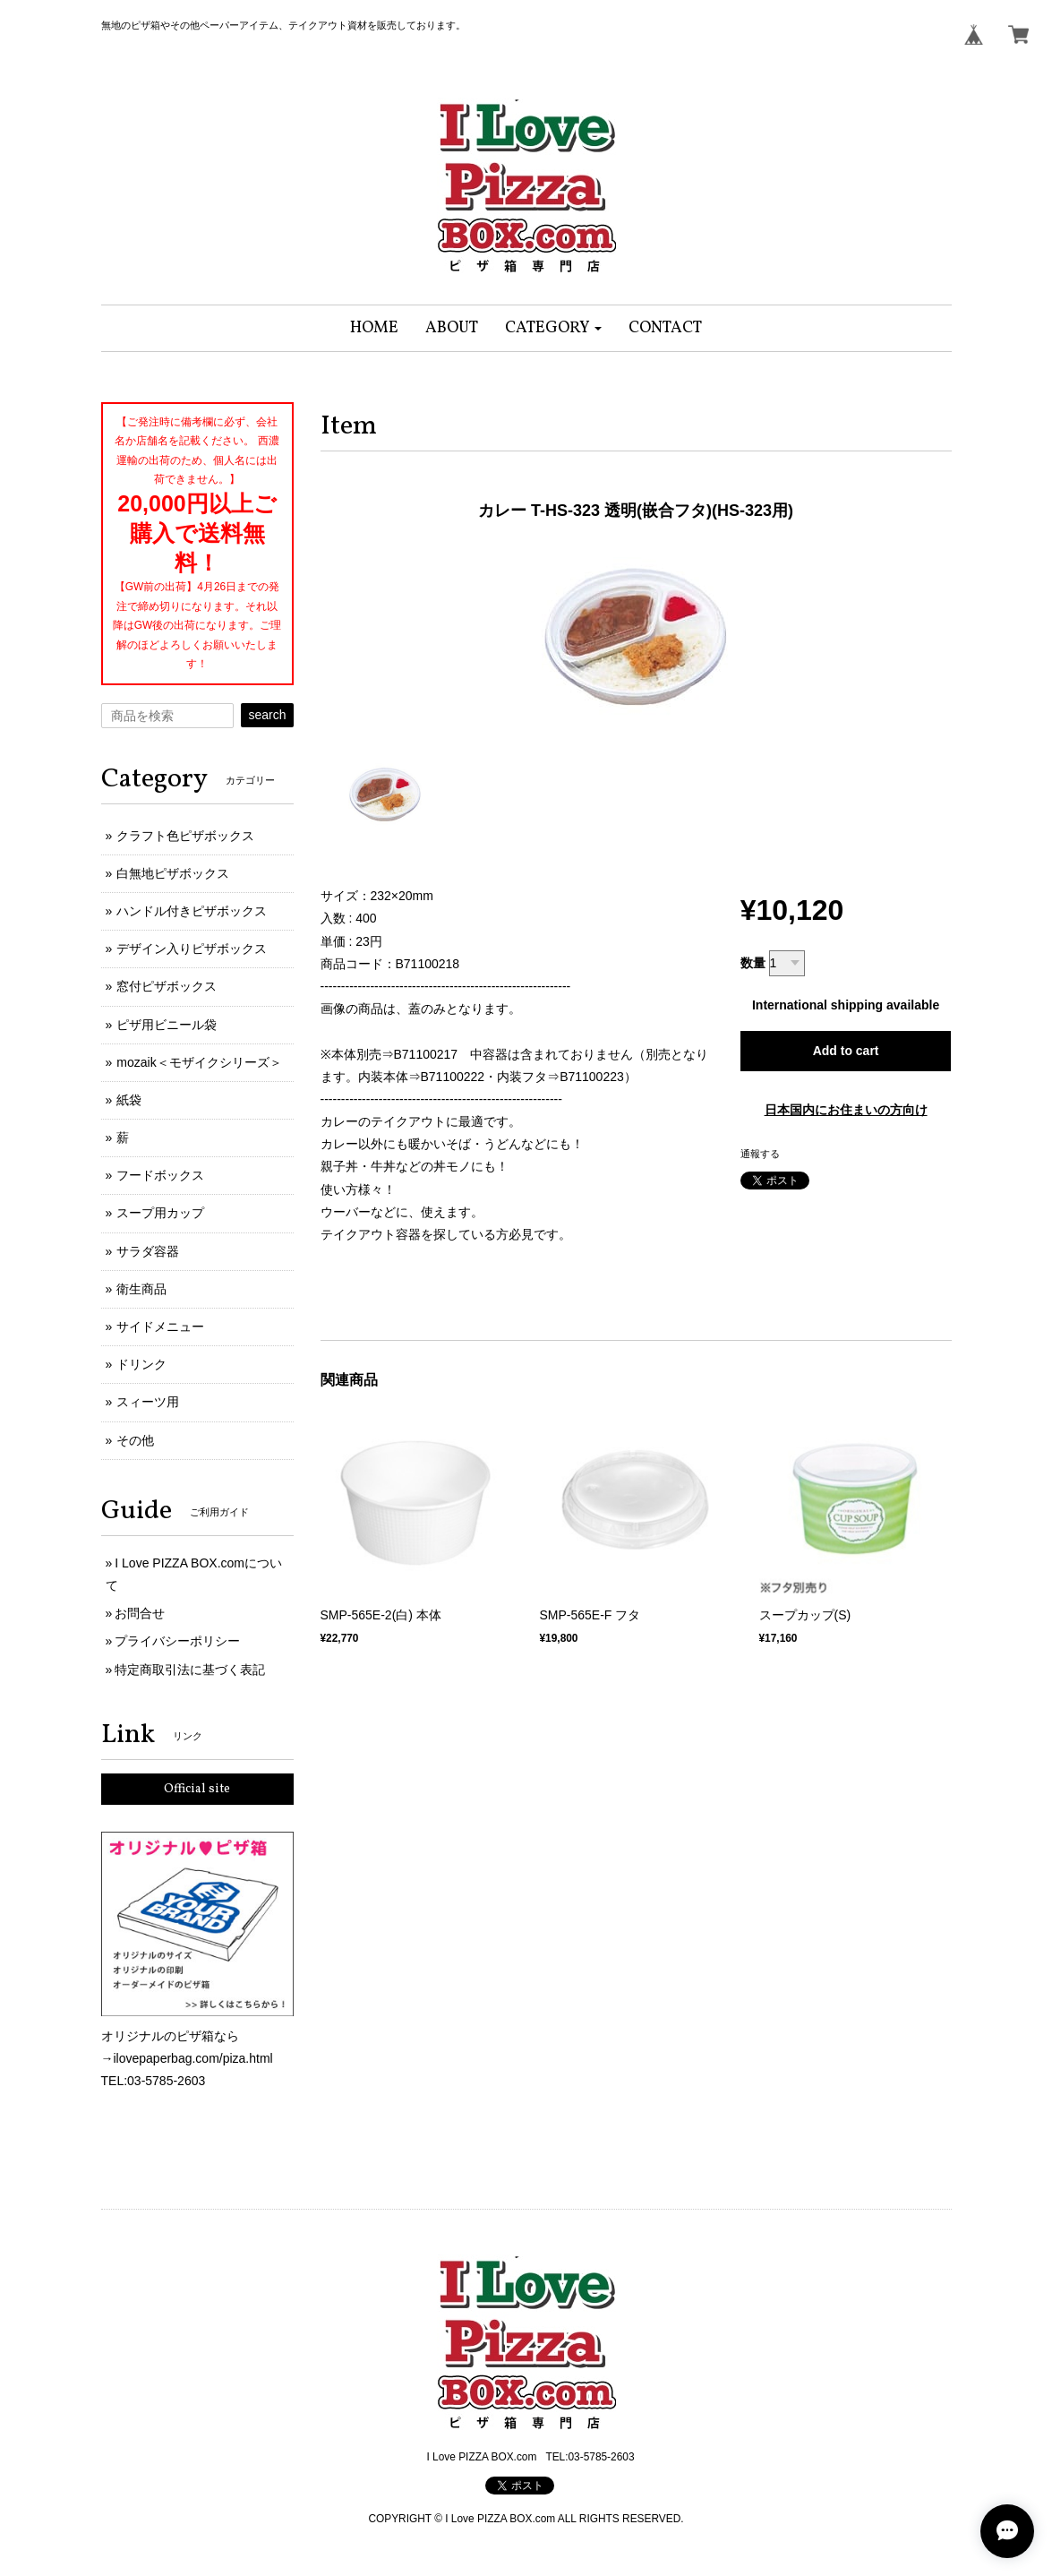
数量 (752, 963)
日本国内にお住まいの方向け (846, 1110)
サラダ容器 (147, 1251)
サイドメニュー (160, 1326)
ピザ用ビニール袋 (166, 1025)
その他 (135, 1440)
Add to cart (846, 1050)
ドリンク (141, 1364)
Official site (197, 1789)
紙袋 (128, 1100)
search (267, 715)
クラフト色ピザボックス (185, 836)
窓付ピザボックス (166, 986)
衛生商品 (141, 1289)
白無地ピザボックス (172, 873)
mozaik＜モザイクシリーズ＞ (198, 1062)
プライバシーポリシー (177, 1641)
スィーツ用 (147, 1402)
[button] (554, 328)
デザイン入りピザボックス (191, 948)
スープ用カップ (160, 1213)
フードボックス (160, 1175)
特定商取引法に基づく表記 (190, 1669)
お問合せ (140, 1613)
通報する (760, 1153)
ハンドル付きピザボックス (191, 911)
